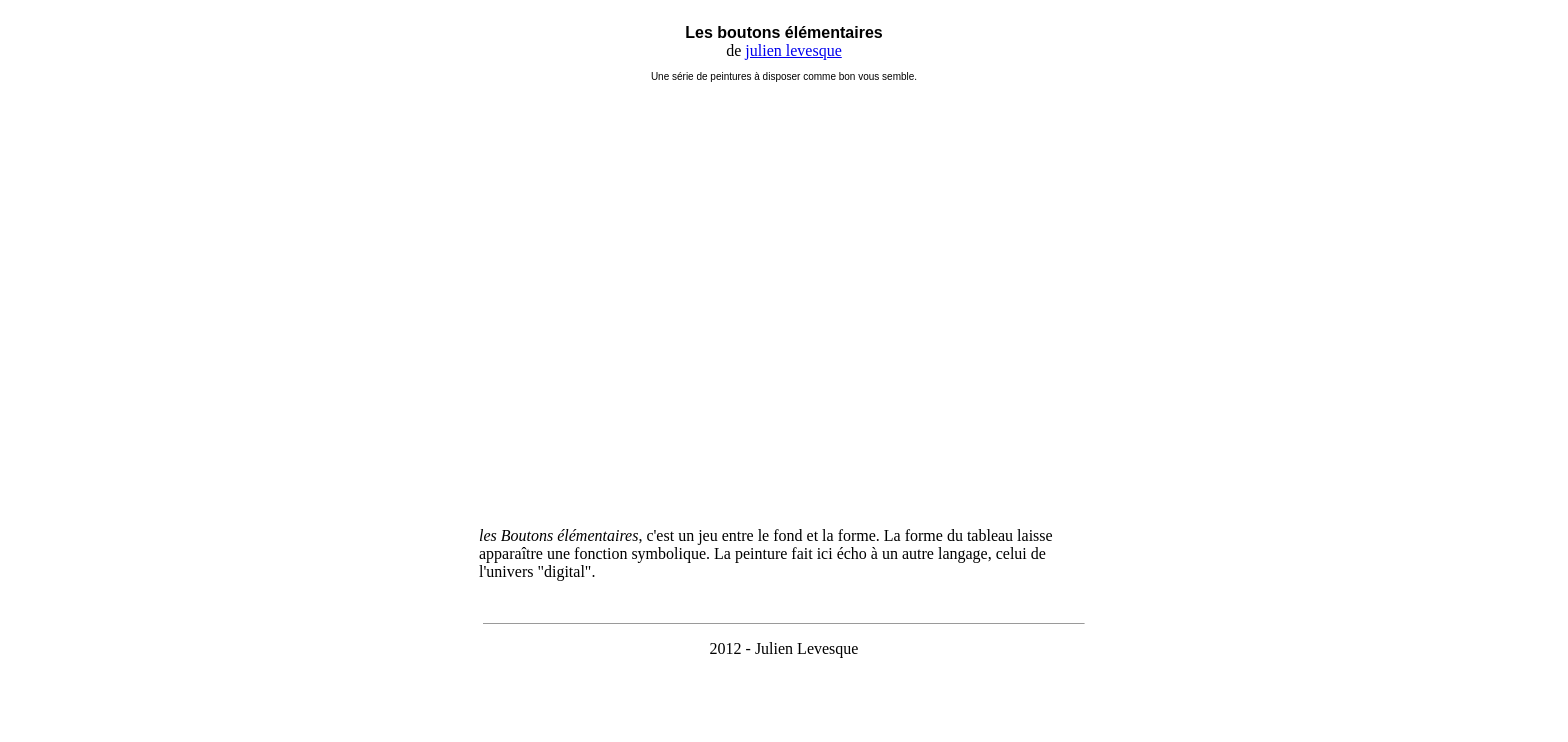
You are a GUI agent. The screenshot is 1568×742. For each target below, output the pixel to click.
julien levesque (793, 50)
